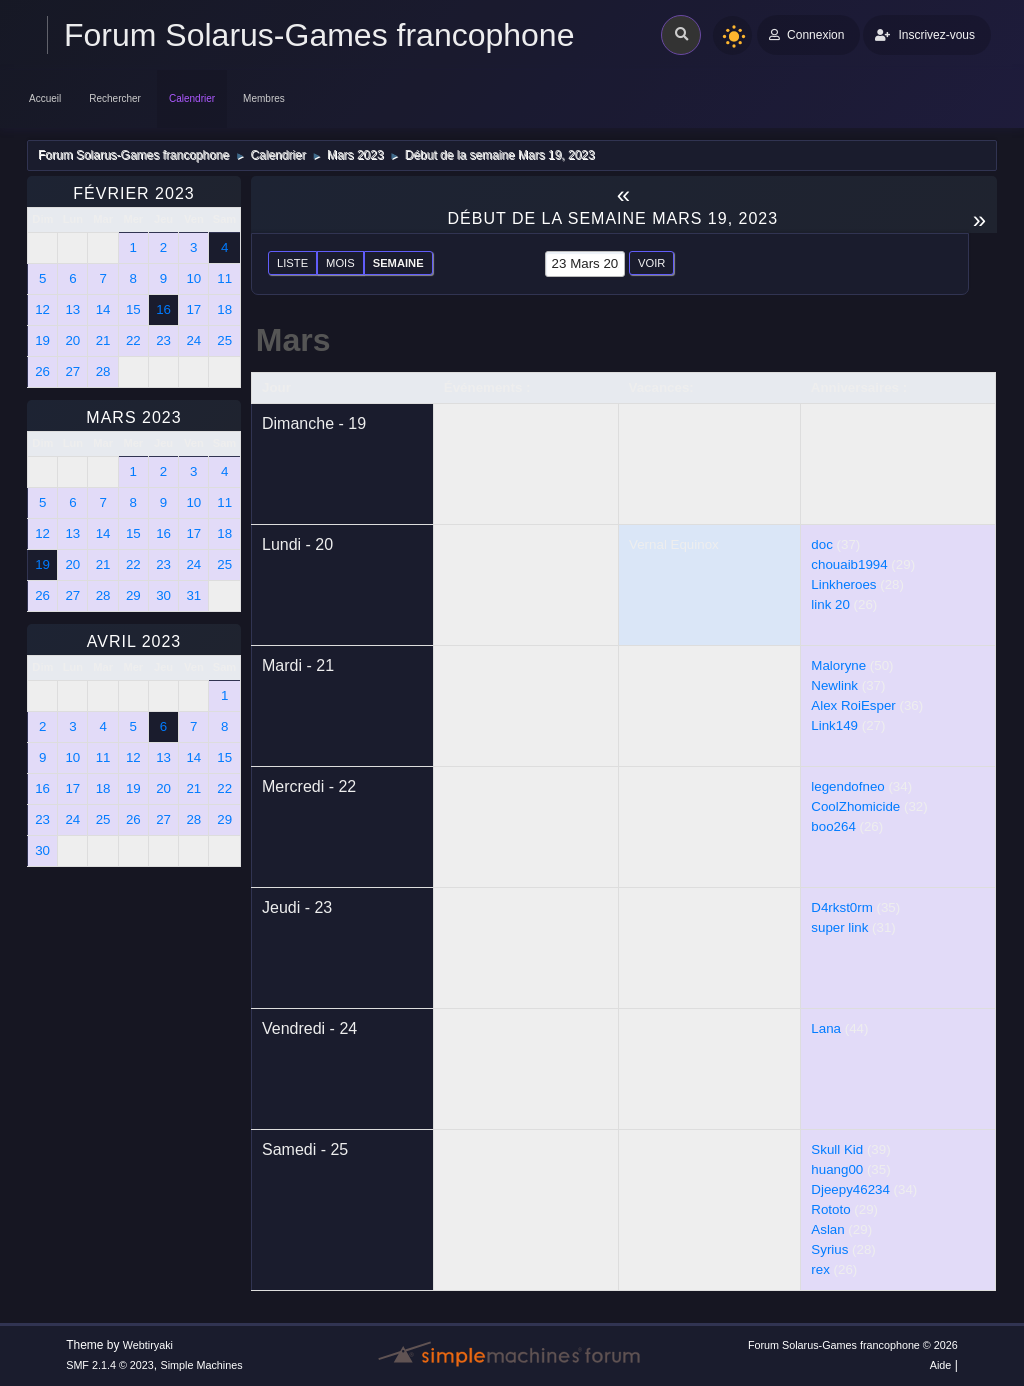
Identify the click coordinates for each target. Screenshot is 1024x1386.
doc (822, 544)
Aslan (827, 1229)
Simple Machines (202, 1365)
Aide (941, 1365)
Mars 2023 (133, 417)
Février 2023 (133, 193)
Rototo (830, 1209)
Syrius (829, 1249)
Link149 (834, 725)
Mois (340, 263)
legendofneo (847, 786)
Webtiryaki (148, 1345)
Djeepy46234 (850, 1189)
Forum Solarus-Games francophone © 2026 (853, 1345)
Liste (292, 263)
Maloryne (838, 665)
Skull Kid (837, 1149)
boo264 (833, 826)
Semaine (398, 263)
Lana (826, 1028)
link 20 (830, 604)
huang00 (837, 1169)
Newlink (834, 685)
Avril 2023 (134, 641)
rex (820, 1269)
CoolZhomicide (855, 806)
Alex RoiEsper (853, 705)
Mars (293, 340)
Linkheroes (843, 584)
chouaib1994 (849, 564)
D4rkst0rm (841, 907)
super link (839, 927)
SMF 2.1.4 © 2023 (110, 1365)
